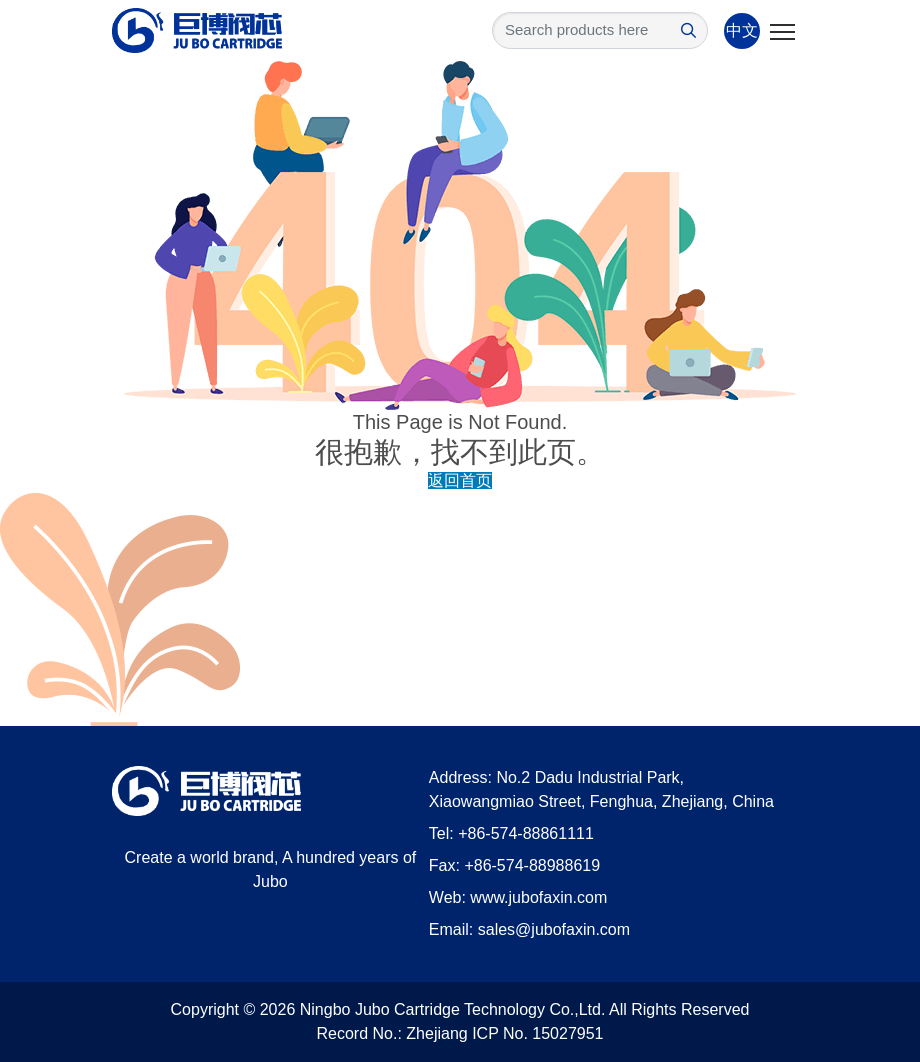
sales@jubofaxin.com (554, 929)
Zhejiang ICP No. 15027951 (504, 1033)
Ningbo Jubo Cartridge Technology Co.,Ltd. (453, 1009)
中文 (742, 30)
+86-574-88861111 (526, 833)
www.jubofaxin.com (538, 897)
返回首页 (460, 480)
